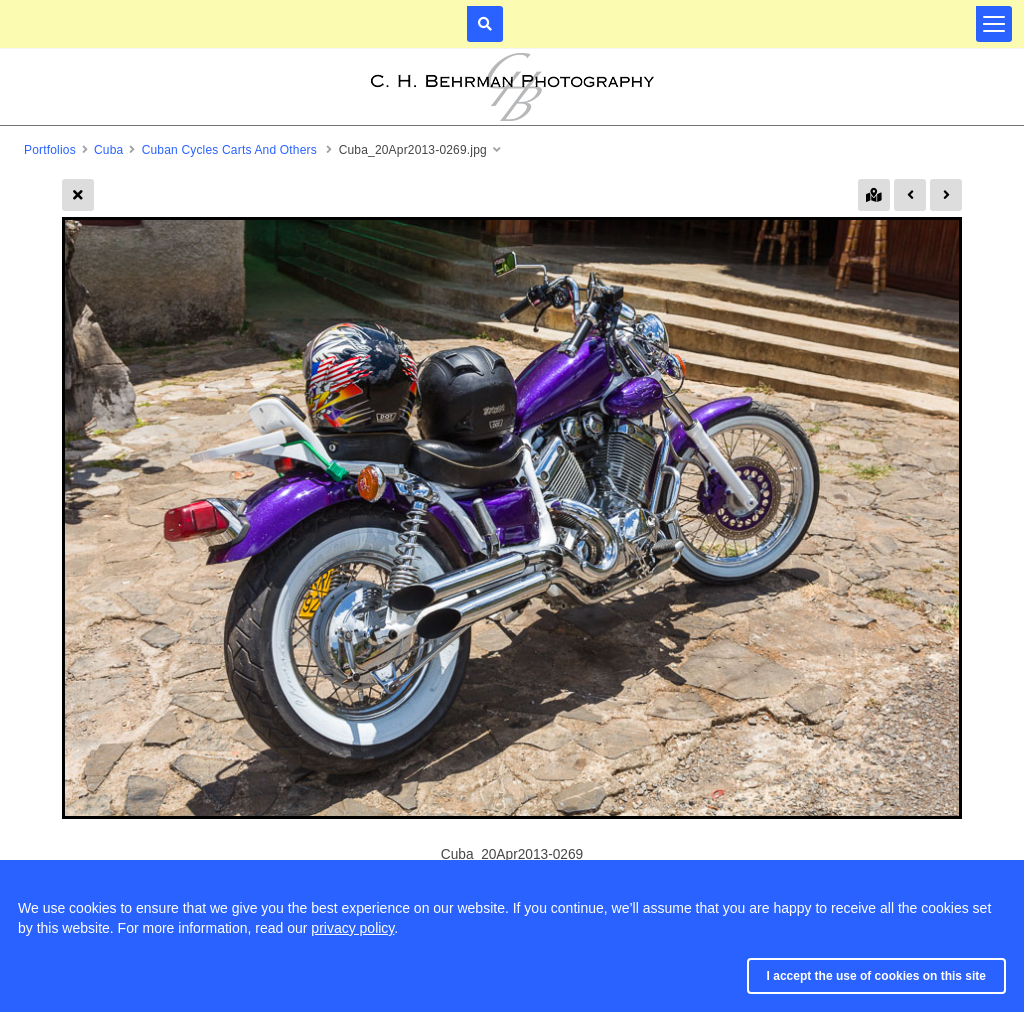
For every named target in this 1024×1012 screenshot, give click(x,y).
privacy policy (352, 928)
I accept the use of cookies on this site (876, 976)
